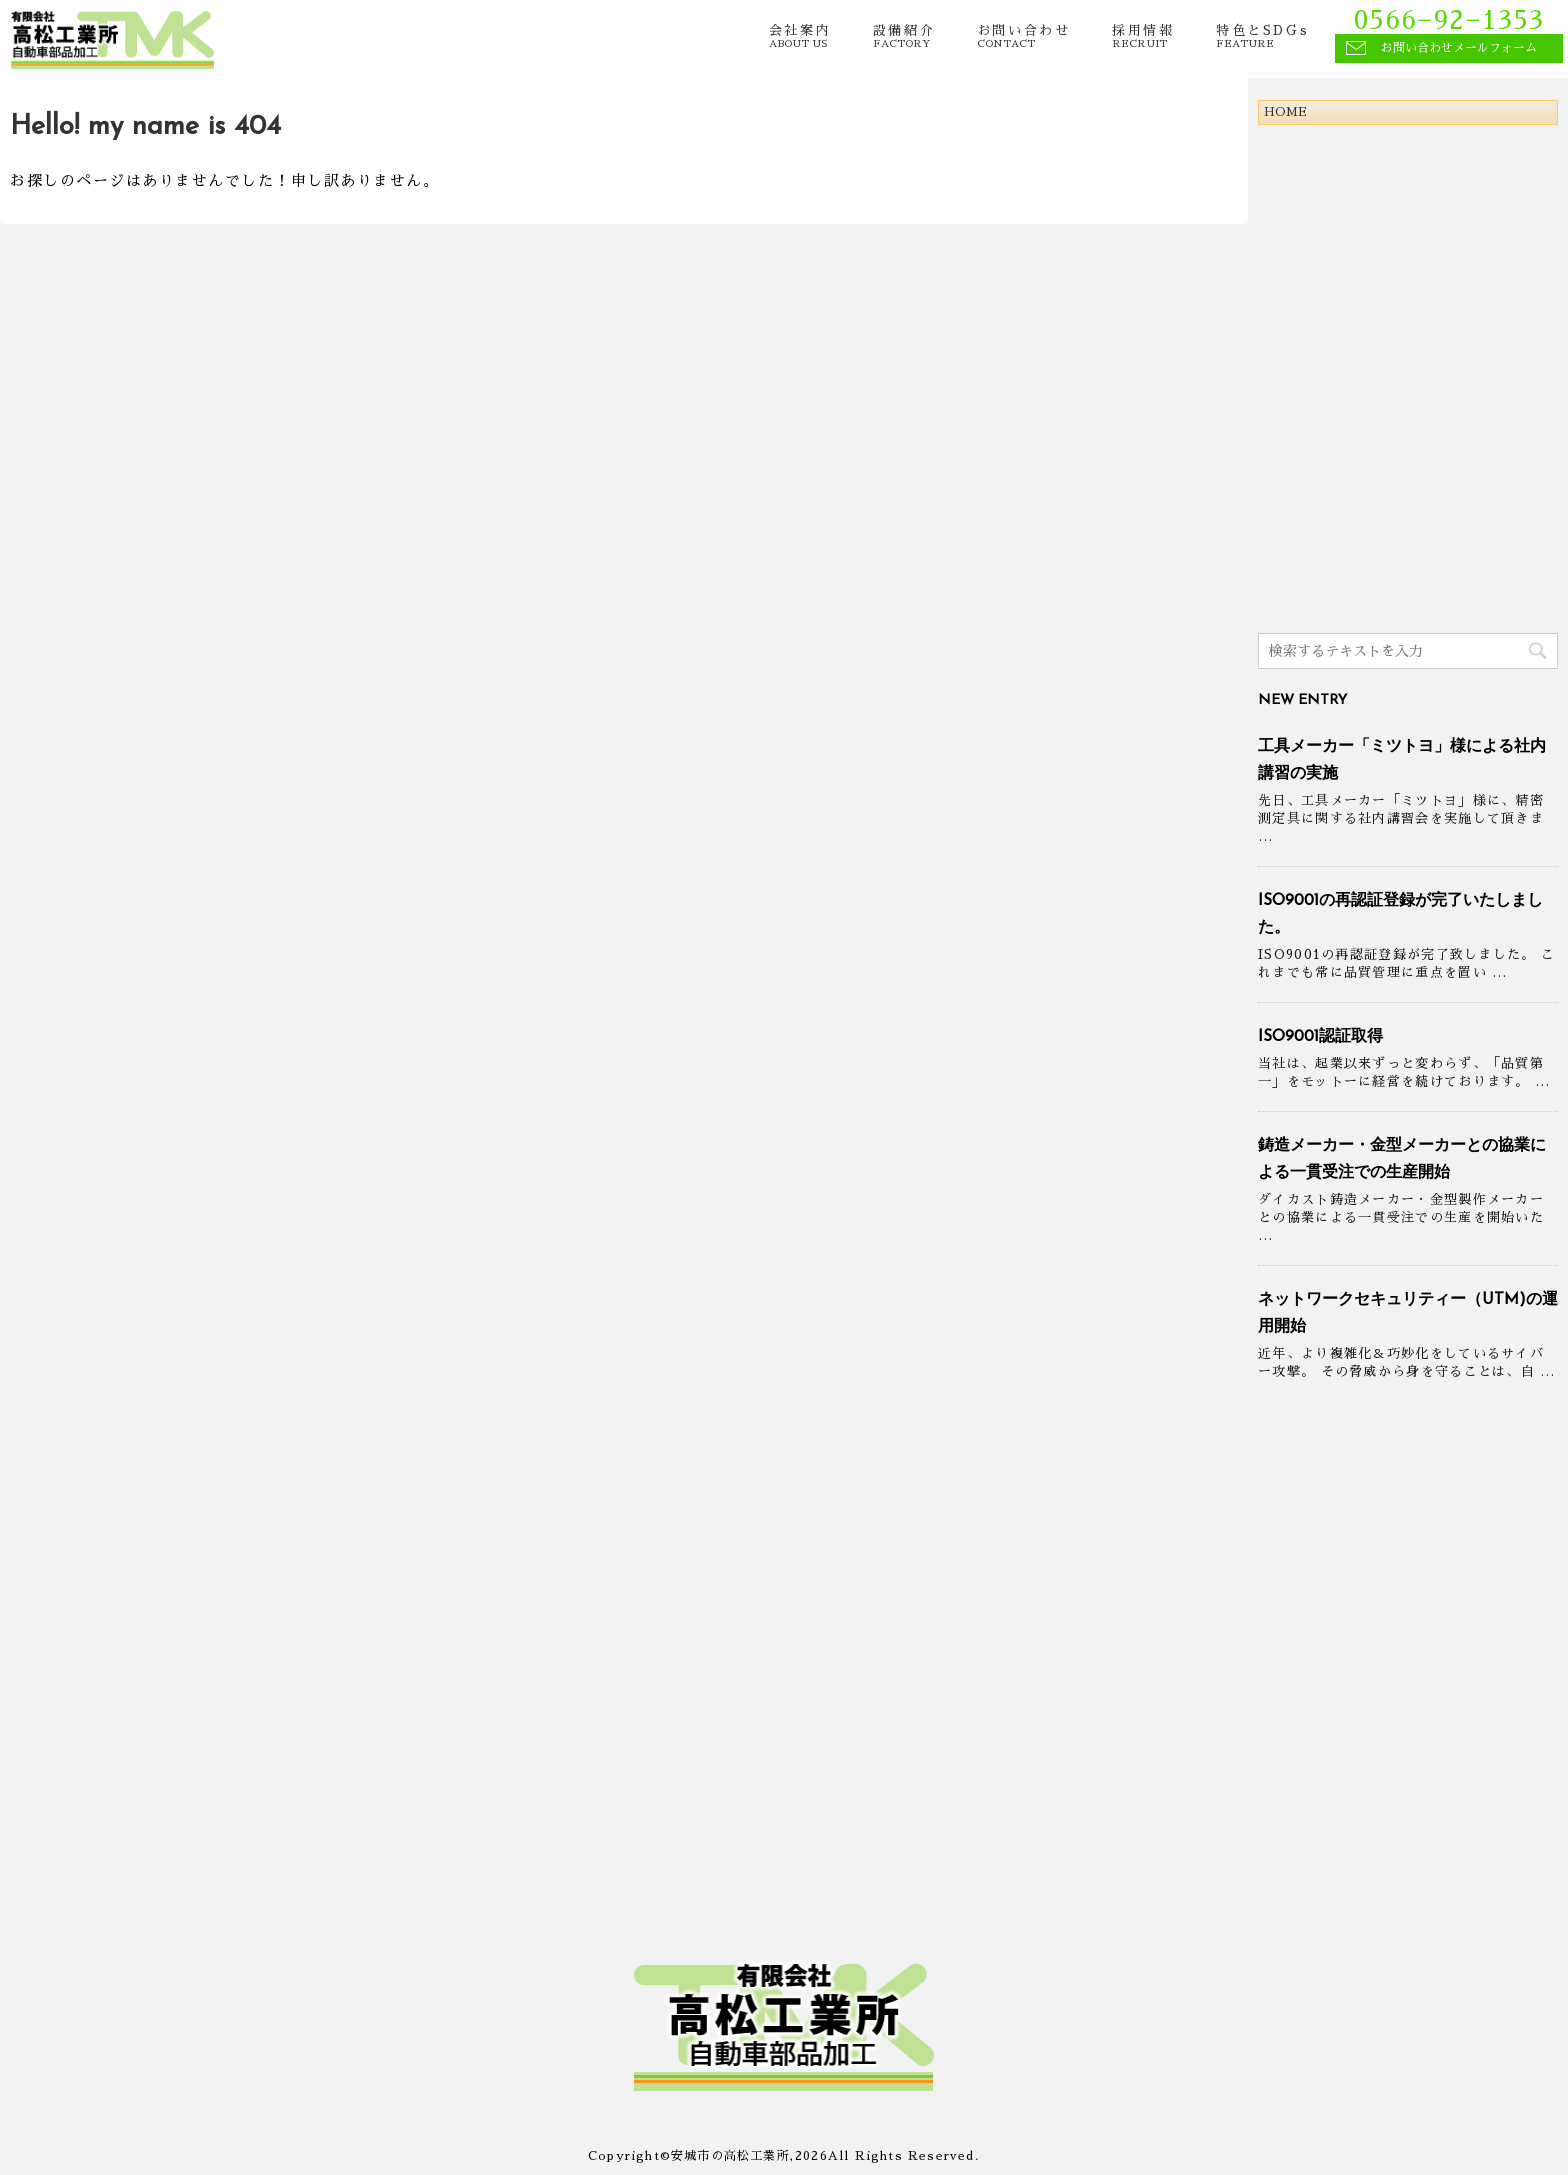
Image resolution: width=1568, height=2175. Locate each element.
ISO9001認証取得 (1320, 1037)
